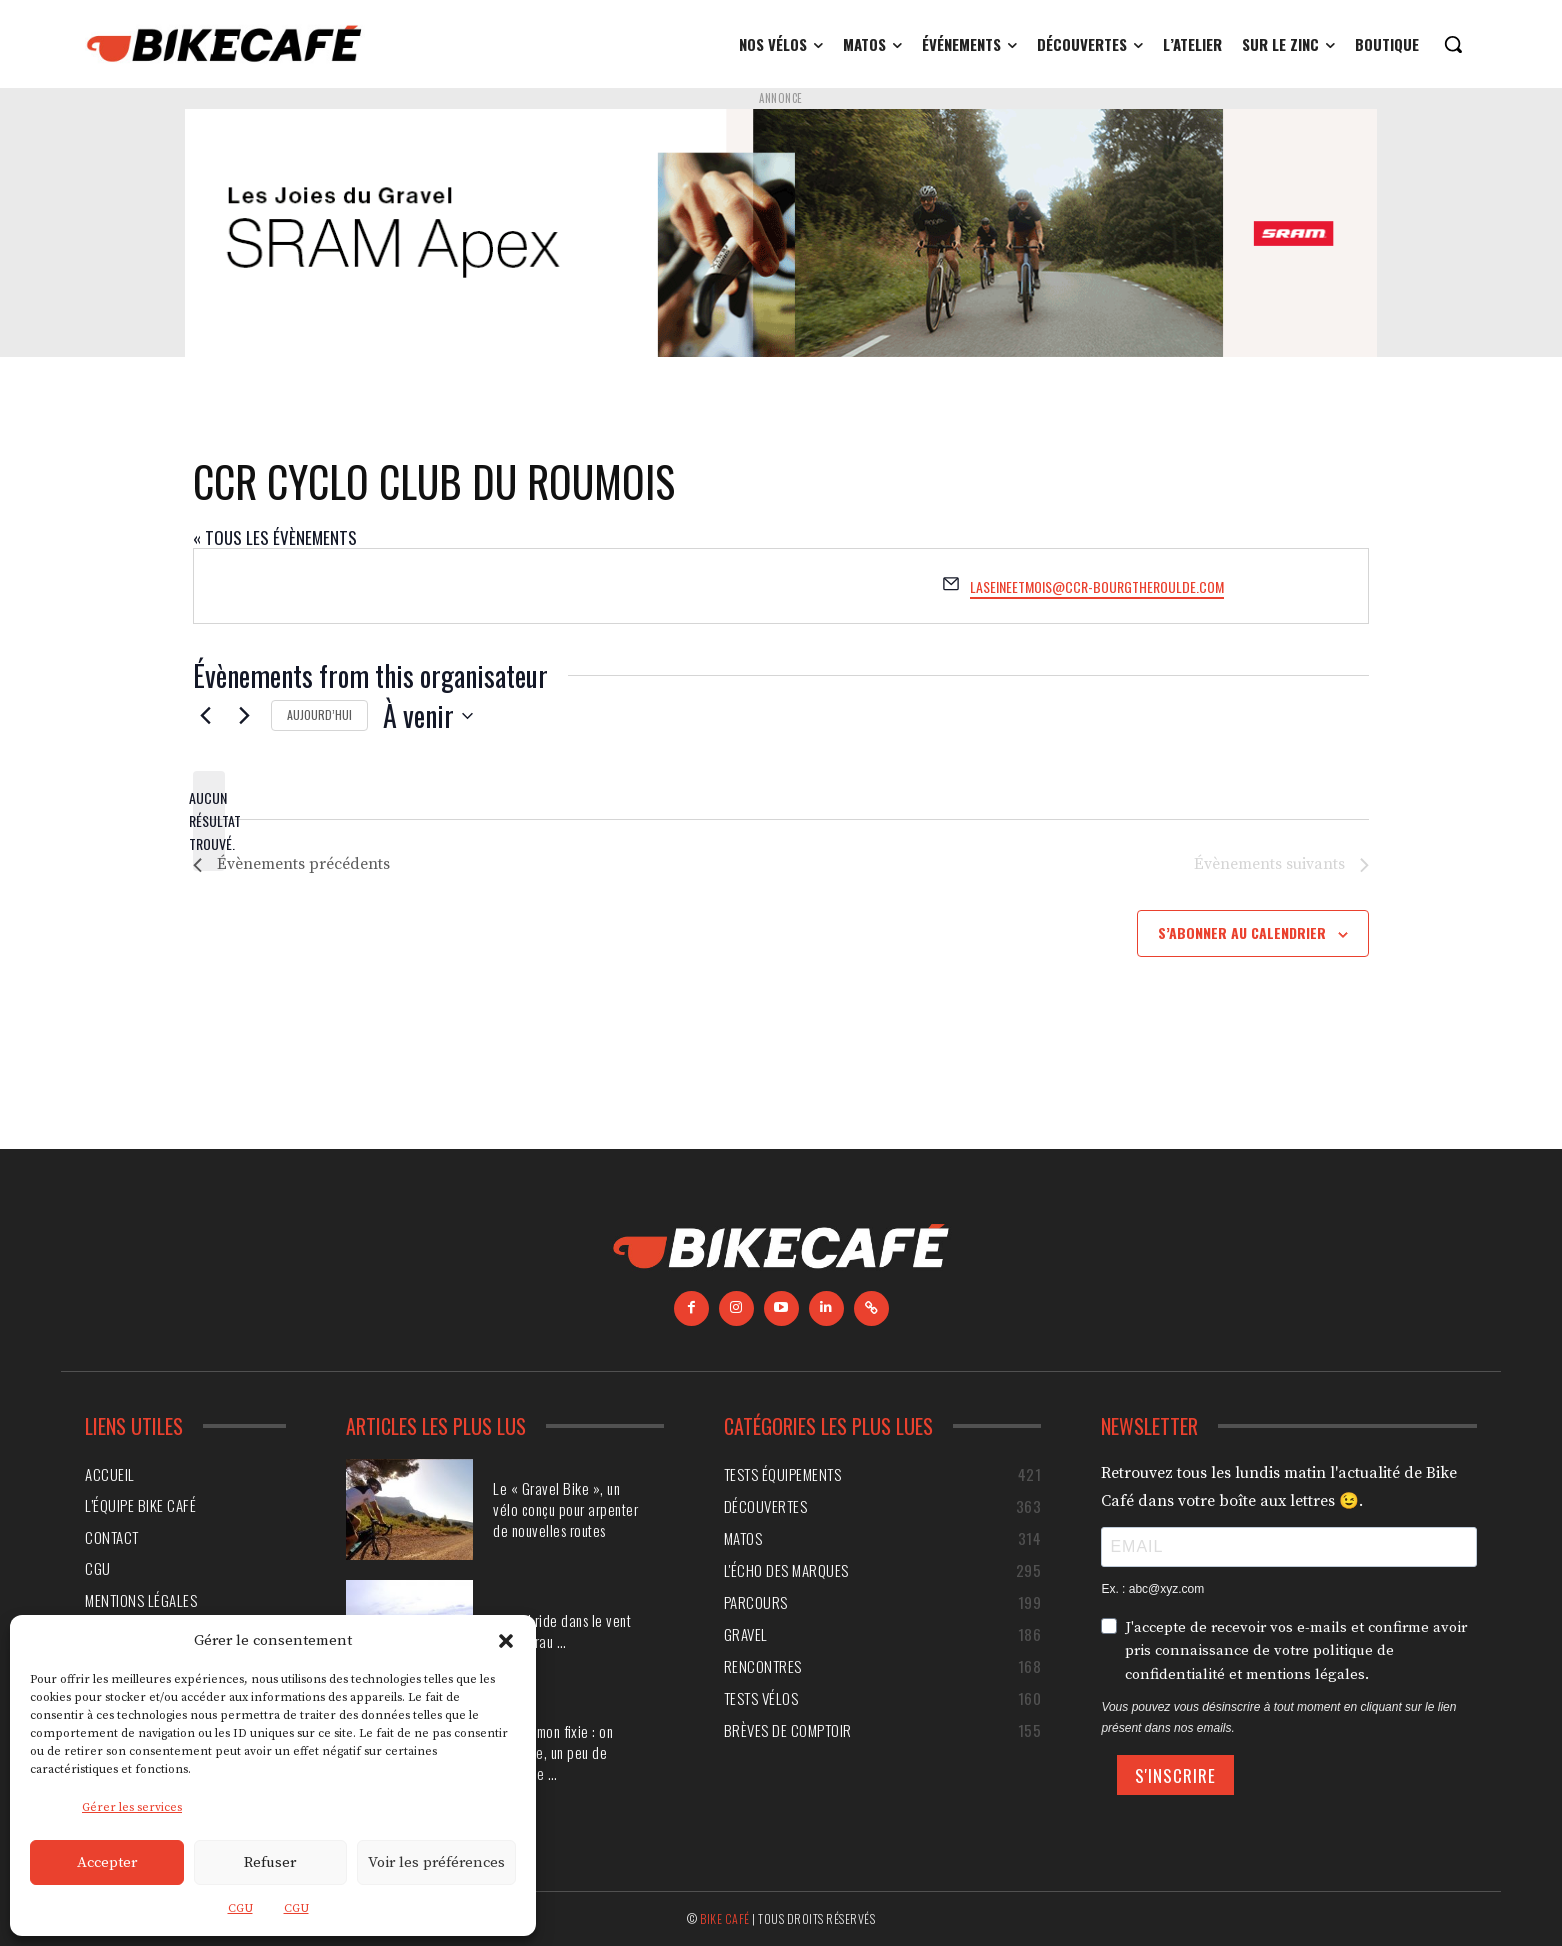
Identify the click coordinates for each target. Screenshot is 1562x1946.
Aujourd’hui (319, 714)
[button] (506, 1641)
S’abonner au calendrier (1242, 932)
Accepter (107, 1862)
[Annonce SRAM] (781, 233)
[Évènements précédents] (205, 716)
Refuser (270, 1862)
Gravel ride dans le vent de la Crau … (562, 1630)
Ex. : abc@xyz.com (1152, 1589)
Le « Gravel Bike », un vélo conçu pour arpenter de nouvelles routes (565, 1509)
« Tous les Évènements (275, 537)
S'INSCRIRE (1175, 1775)
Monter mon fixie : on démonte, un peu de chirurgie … (553, 1752)
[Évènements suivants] (244, 716)
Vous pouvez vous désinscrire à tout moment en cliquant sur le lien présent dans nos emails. (1278, 1717)
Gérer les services (132, 1807)
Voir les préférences (436, 1862)
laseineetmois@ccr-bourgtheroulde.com (1097, 586)
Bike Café (725, 1918)
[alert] (209, 821)
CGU (240, 1908)
